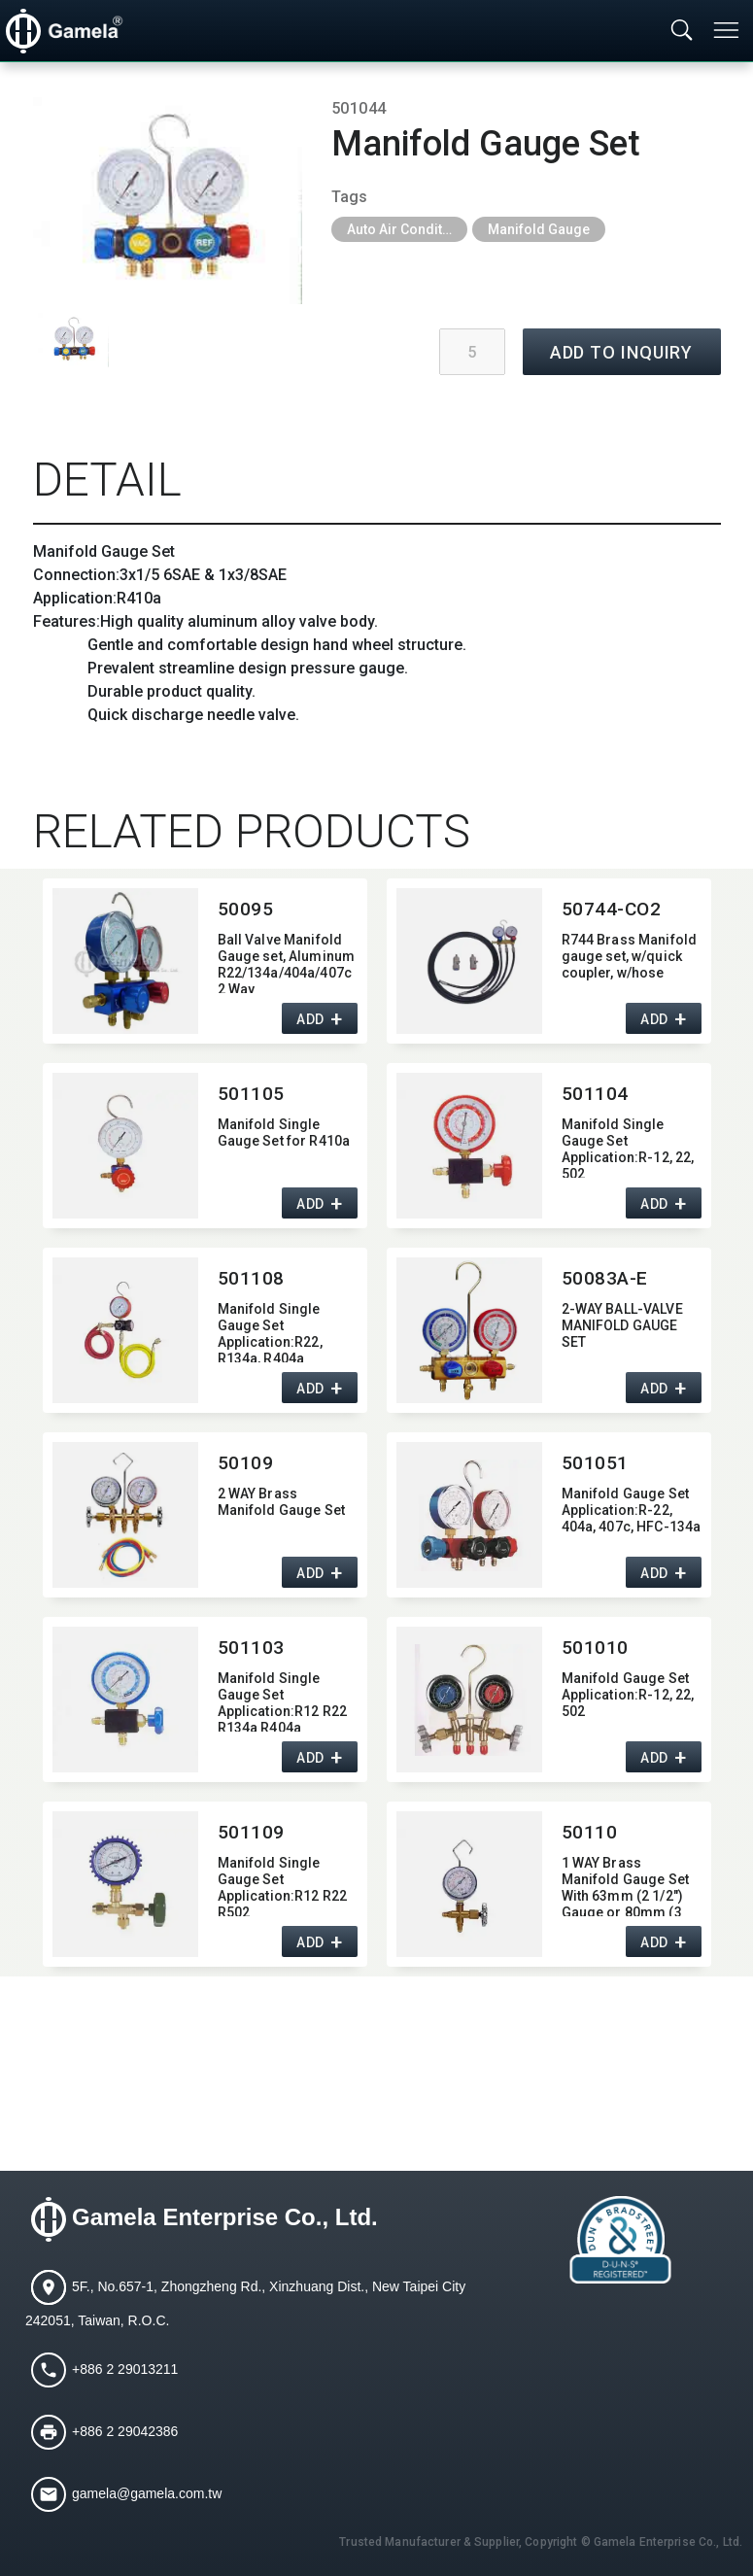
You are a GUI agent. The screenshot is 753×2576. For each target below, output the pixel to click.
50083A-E (605, 1278)
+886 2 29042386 (125, 2431)
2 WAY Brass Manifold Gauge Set (282, 1502)
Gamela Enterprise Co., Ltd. (225, 2218)
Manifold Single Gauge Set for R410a (284, 1132)
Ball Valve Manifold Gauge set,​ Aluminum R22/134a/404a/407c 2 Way (287, 962)
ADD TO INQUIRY (622, 352)
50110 (590, 1832)
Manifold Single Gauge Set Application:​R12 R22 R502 (283, 1885)
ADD (310, 1020)
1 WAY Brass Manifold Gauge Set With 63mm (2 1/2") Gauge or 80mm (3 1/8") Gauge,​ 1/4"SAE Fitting (629, 1885)
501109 (251, 1832)
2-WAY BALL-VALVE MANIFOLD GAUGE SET (622, 1325)
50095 (246, 909)
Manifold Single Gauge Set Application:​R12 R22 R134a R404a (283, 1701)
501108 (251, 1278)
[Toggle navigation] (727, 30)
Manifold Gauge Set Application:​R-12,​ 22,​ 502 (628, 1694)
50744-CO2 (612, 909)
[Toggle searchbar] (682, 31)
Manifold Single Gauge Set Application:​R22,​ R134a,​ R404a (270, 1331)
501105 (251, 1093)
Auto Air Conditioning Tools (407, 229)
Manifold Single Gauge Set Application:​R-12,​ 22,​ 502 (628, 1147)
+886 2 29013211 (125, 2369)
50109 (246, 1463)
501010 (595, 1647)
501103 (251, 1647)
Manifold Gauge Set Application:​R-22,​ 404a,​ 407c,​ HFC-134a (632, 1510)
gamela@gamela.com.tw (147, 2493)
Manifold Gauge (539, 229)
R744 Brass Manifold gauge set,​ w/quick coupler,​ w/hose (630, 956)
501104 (595, 1093)
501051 (595, 1463)
